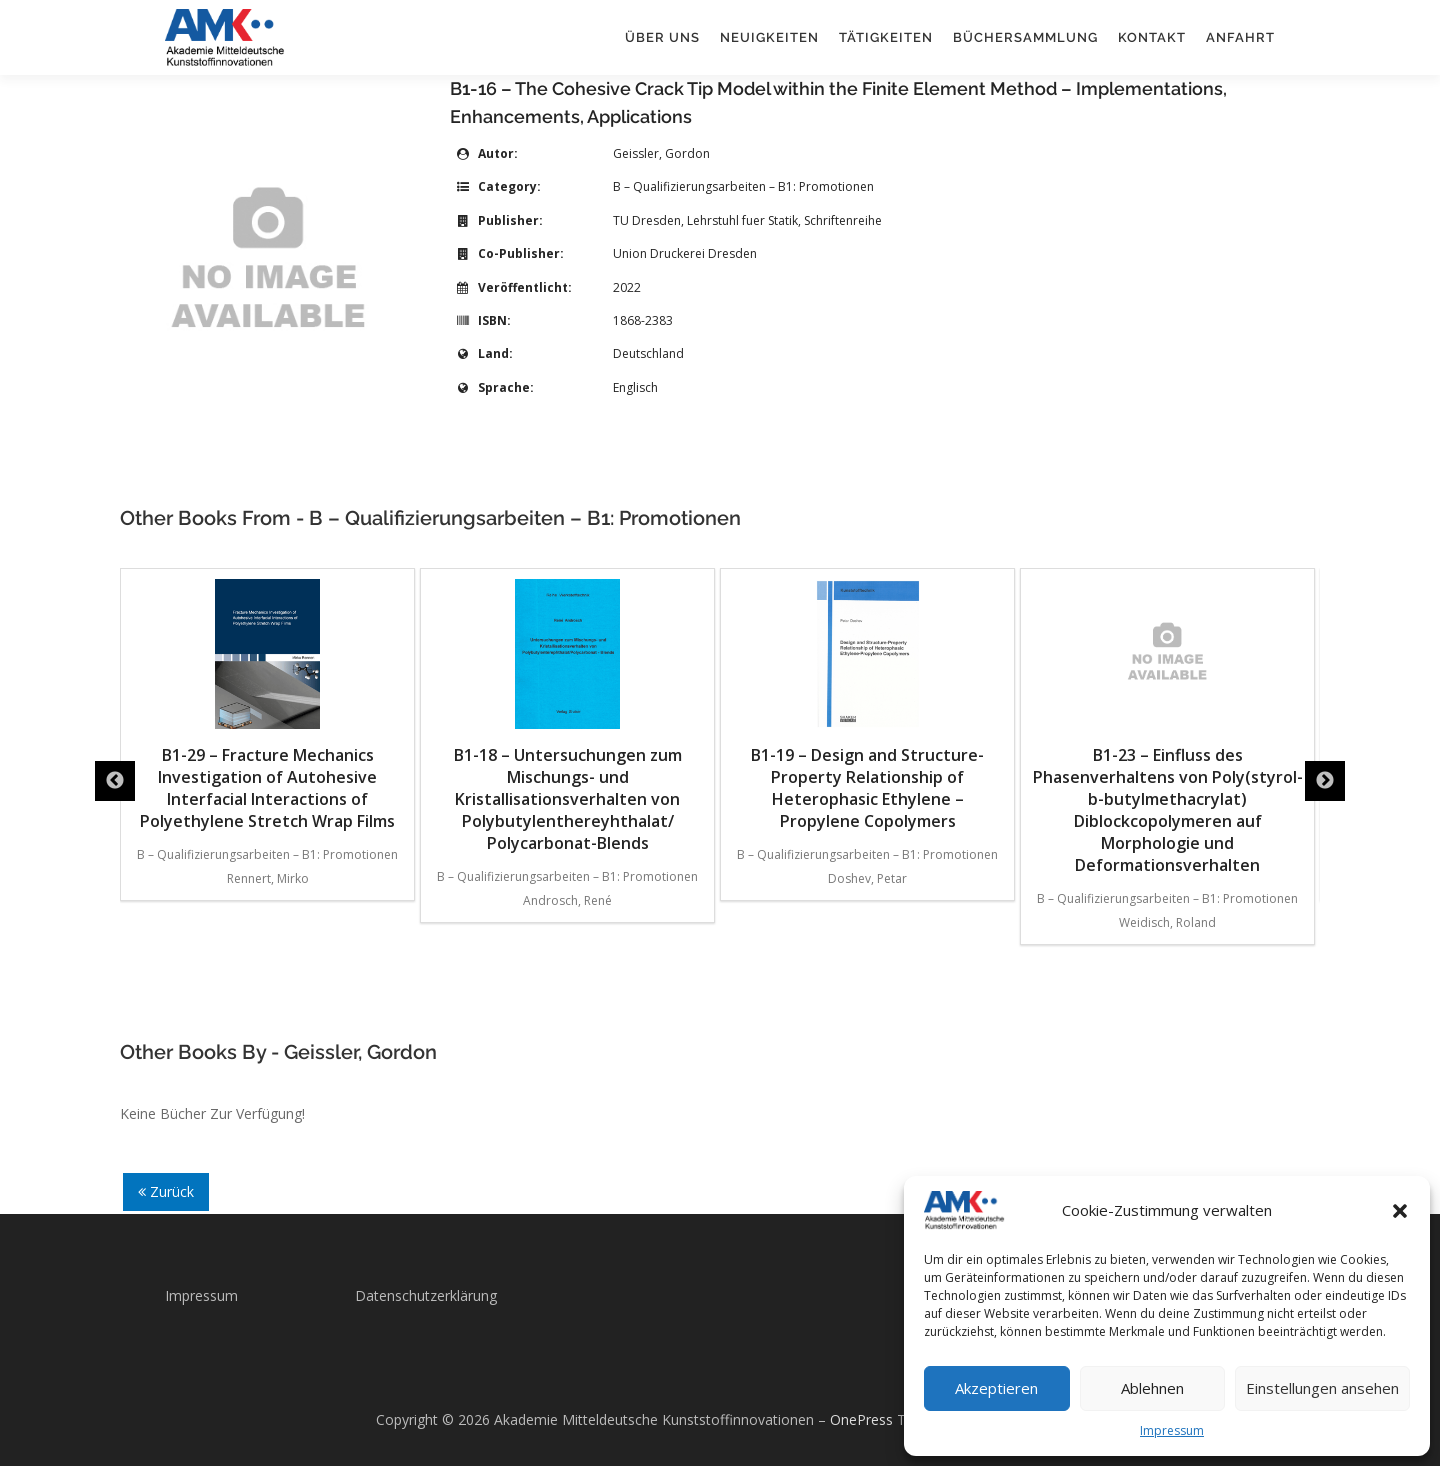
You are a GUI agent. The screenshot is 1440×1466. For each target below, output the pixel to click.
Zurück (166, 1191)
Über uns (662, 37)
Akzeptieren (996, 1388)
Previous (115, 781)
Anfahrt (1240, 37)
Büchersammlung (1025, 37)
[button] (1400, 1211)
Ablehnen (1152, 1388)
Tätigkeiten (886, 37)
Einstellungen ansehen (1322, 1388)
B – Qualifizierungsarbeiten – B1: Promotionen (743, 186)
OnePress (861, 1419)
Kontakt (1152, 37)
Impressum (1172, 1430)
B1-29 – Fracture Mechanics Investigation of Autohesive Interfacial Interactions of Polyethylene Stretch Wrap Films (267, 705)
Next (1325, 781)
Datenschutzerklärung (426, 1295)
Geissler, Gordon (661, 153)
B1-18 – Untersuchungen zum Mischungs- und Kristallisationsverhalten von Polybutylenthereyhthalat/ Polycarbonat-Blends (568, 716)
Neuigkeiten (769, 37)
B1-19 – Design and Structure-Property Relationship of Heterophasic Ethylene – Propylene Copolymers (867, 705)
